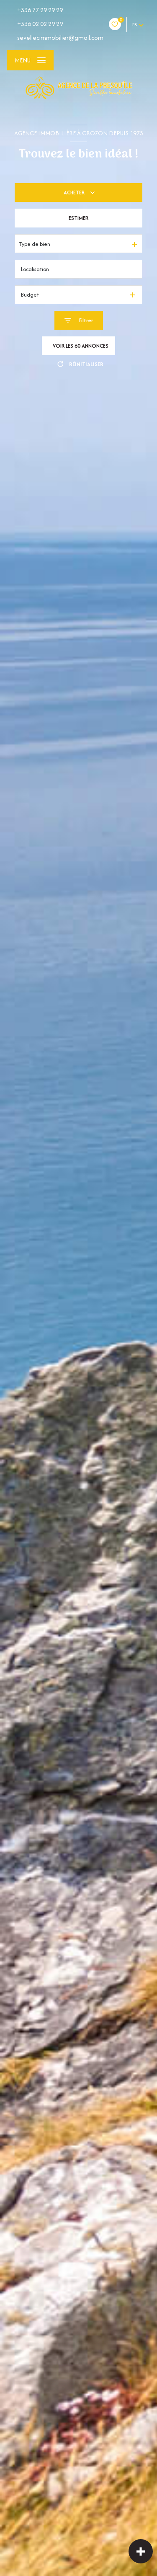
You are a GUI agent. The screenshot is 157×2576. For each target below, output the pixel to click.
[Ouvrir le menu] (30, 60)
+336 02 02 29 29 (40, 23)
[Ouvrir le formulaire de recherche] (78, 320)
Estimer (78, 218)
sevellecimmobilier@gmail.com (60, 37)
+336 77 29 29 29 (40, 9)
